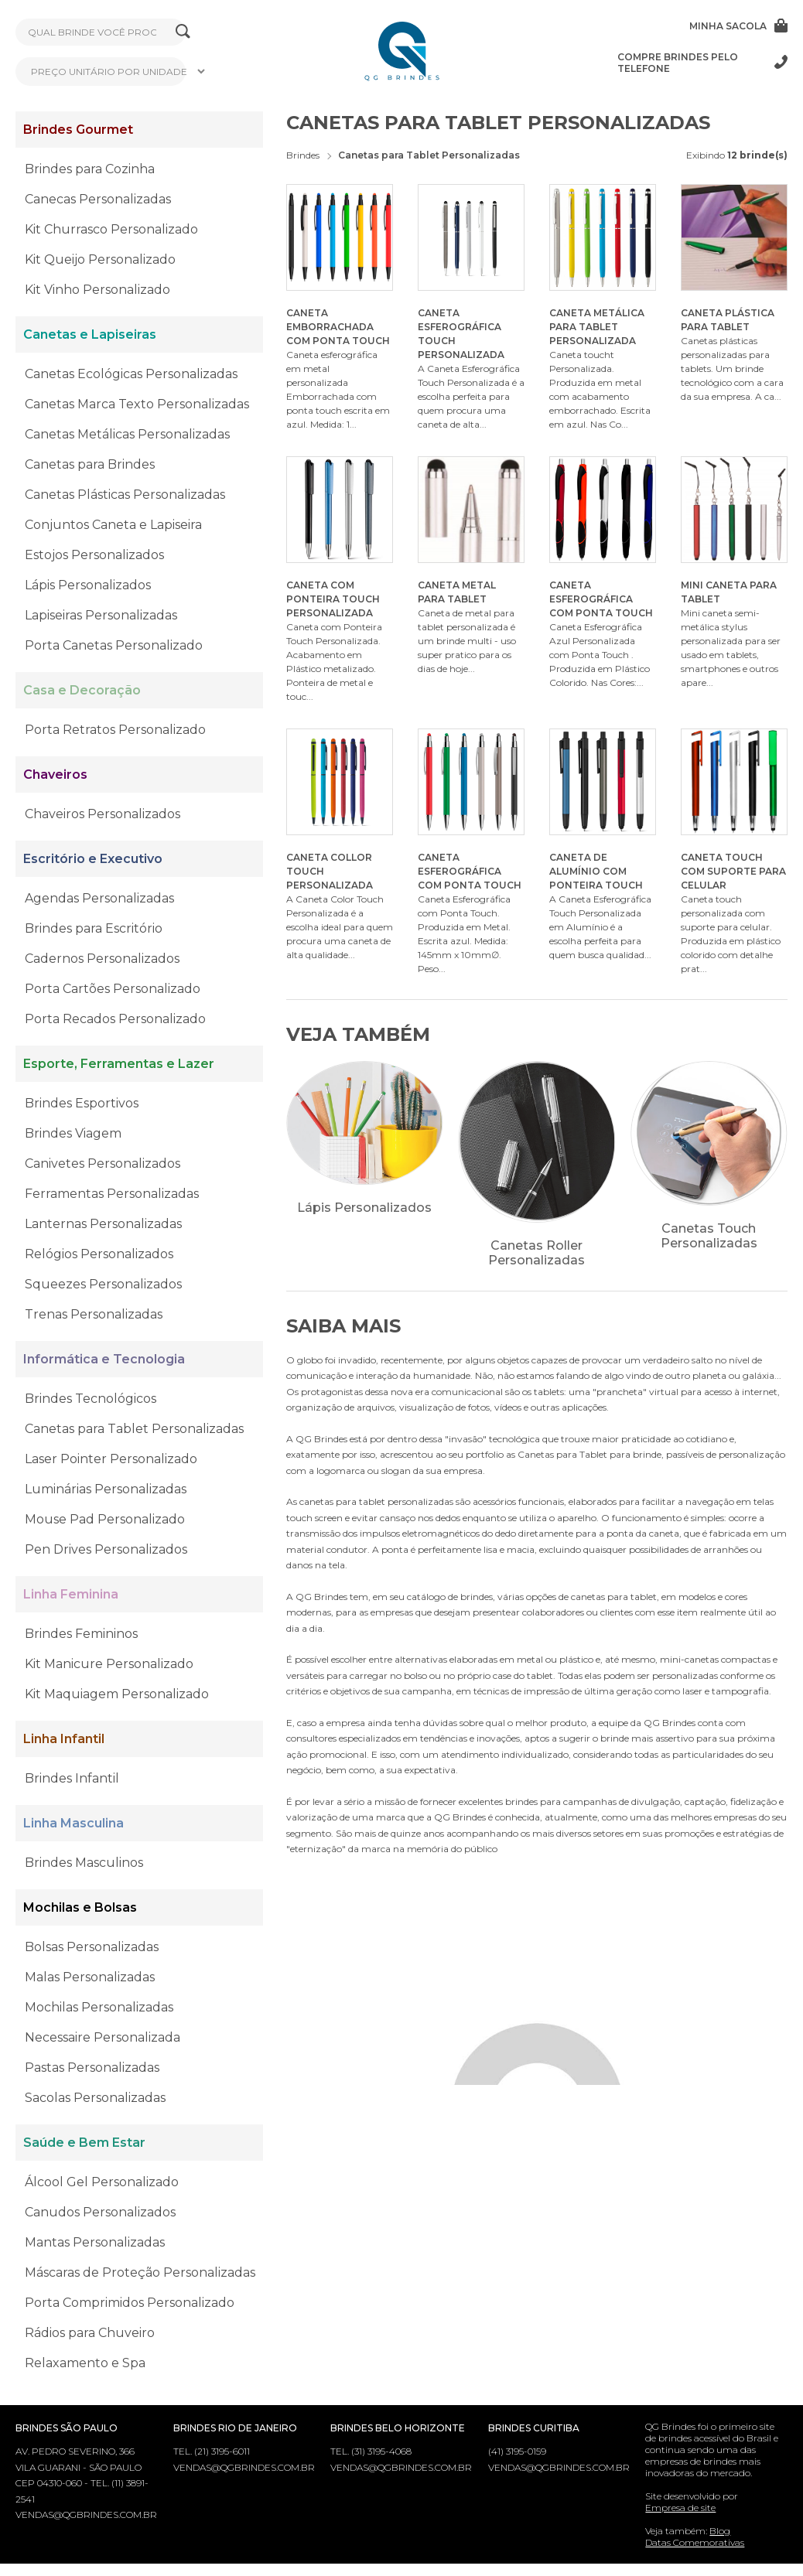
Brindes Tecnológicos (90, 1398)
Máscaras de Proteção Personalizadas (140, 2272)
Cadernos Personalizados (102, 958)
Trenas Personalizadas (93, 1314)
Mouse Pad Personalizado (105, 1519)
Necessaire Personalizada (102, 2037)
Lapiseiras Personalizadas (101, 615)
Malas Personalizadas (90, 1977)
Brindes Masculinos (84, 1862)
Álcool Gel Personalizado (102, 2182)
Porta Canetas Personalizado (114, 645)
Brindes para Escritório (93, 928)
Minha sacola (738, 25)
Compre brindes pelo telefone (702, 62)
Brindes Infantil (72, 1778)
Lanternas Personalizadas (103, 1223)
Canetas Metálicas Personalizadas (127, 434)
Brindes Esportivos (81, 1103)
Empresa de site (680, 2507)
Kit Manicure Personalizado (109, 1663)
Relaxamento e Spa (85, 2363)
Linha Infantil (63, 1739)
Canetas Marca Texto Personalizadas (137, 404)
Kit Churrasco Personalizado (111, 229)
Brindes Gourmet (78, 129)
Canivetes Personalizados (102, 1163)
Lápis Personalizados (88, 585)
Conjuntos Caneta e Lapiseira (113, 524)
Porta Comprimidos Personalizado (129, 2302)
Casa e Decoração (82, 690)
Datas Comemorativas (694, 2542)
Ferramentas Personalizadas (112, 1193)
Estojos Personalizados (94, 555)
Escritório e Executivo (92, 858)
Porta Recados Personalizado (115, 1019)
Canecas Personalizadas (98, 199)
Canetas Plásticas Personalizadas (125, 494)
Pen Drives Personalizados (106, 1549)
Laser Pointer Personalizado (111, 1459)
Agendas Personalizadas (99, 898)
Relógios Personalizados (99, 1254)
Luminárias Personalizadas (105, 1489)
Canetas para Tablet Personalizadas (134, 1428)
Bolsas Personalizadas (92, 1947)
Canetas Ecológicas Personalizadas (131, 374)
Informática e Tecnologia (104, 1359)
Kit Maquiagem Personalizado (117, 1694)
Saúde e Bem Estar (84, 2142)
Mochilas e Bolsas (80, 1907)
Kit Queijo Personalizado (100, 259)
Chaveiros (55, 774)
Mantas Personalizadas (95, 2242)
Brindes (302, 155)
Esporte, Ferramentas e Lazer (118, 1063)
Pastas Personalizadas (92, 2067)
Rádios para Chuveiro (90, 2332)
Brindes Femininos (81, 1633)
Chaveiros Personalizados (102, 814)
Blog (719, 2531)
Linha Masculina (73, 1823)
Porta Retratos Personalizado (115, 729)
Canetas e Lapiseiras (89, 334)
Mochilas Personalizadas (99, 2007)
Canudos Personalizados (100, 2212)
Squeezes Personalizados (103, 1284)
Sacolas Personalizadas (95, 2097)
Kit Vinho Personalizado (97, 289)
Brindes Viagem (73, 1133)
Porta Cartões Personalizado (112, 988)
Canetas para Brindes (90, 464)
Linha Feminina (70, 1594)
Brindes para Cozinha (90, 169)
